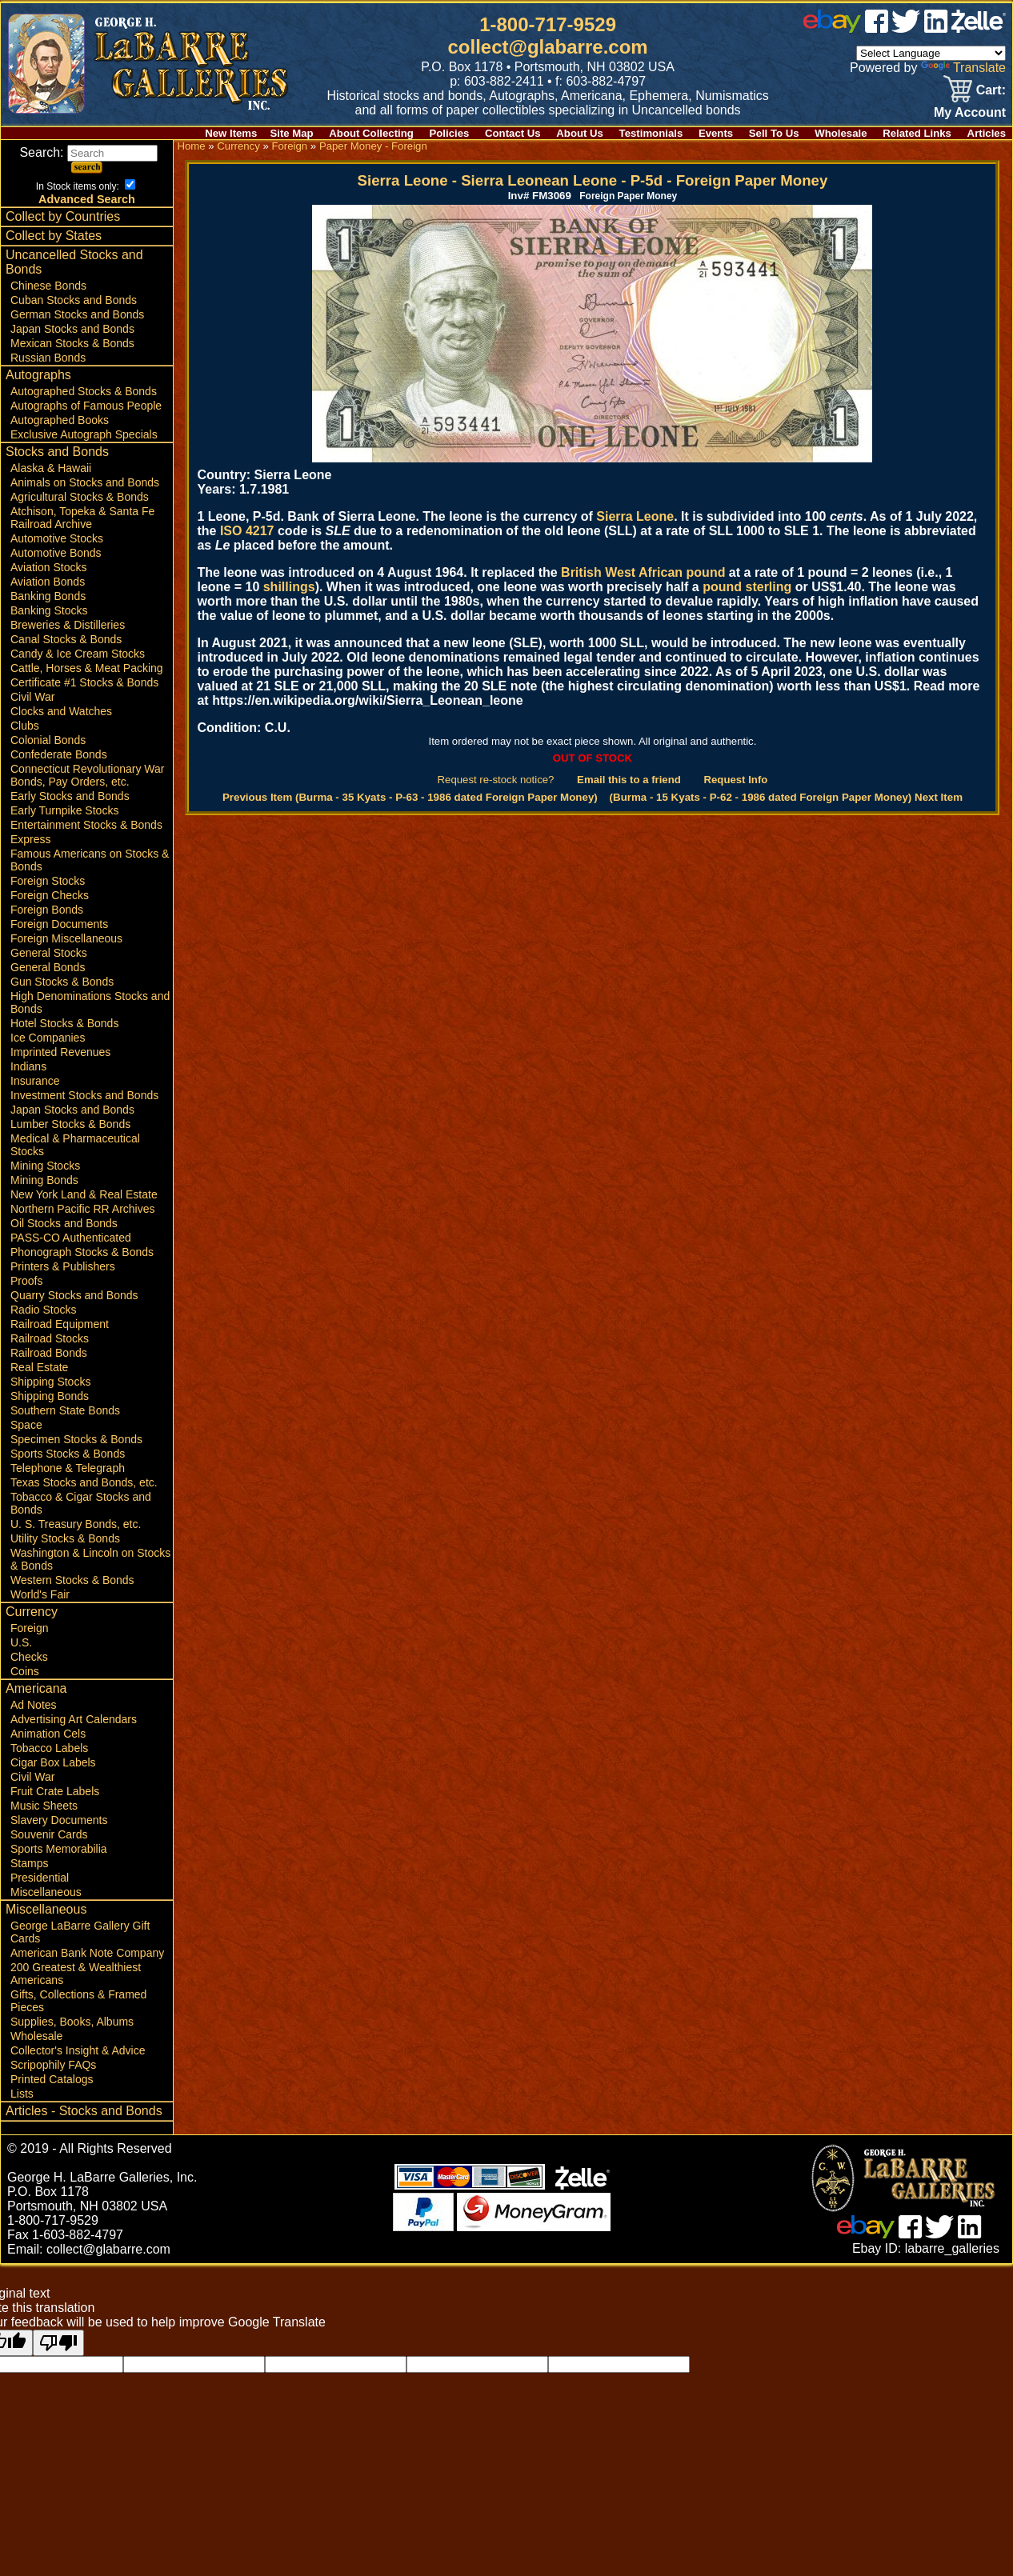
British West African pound (643, 572)
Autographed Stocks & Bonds (83, 391)
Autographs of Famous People (86, 405)
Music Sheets (44, 1805)
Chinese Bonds (48, 285)
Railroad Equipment (59, 1324)
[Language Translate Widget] (931, 53)
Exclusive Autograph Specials (84, 434)
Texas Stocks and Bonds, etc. (84, 1482)
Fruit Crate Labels (54, 1791)
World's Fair (40, 1594)
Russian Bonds (48, 357)
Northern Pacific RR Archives (82, 1208)
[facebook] (876, 28)
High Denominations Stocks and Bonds (90, 1002)
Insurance (34, 1080)
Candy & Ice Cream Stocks (77, 653)
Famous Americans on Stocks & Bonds (89, 860)
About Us (579, 133)
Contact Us (513, 133)
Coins (24, 1671)
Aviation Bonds (47, 581)
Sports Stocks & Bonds (67, 1453)
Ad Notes (33, 1704)
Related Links (917, 133)
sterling (769, 587)
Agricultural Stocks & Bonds (79, 496)
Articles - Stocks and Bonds (84, 2111)
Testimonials (651, 133)
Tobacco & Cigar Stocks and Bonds (80, 1503)
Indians (28, 1066)
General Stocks (48, 952)
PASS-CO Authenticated (70, 1237)
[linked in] (936, 28)
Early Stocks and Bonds (70, 796)
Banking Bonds (48, 596)
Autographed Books (59, 420)
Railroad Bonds (48, 1352)
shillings (289, 587)
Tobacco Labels (49, 1748)
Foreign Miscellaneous (66, 938)
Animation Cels (48, 1733)
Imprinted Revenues (60, 1052)
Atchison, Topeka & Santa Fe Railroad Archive (82, 517)
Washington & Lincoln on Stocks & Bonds (90, 1559)
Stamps (29, 1863)
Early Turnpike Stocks (64, 810)
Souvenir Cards (49, 1834)
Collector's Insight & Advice (77, 2050)
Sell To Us (774, 133)
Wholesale (841, 133)
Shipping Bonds (49, 1396)
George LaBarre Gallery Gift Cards (80, 1932)
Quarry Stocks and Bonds (74, 1295)
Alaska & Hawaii (50, 468)
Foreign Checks (49, 895)
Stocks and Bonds (57, 451)
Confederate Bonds (58, 754)
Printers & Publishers (62, 1266)
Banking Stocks (49, 610)
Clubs (24, 725)
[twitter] (905, 28)
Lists (22, 2093)
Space (26, 1424)
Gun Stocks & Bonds (62, 981)
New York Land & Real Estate (84, 1194)
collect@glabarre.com (548, 47)
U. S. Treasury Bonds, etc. (75, 1524)
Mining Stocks (45, 1165)
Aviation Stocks (48, 567)
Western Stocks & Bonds (72, 1580)
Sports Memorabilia (58, 1848)
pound (722, 587)
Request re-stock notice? (496, 780)
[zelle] (978, 28)
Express (30, 839)
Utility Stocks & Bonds (65, 1538)
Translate (963, 67)
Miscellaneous (46, 1892)
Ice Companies (47, 1037)
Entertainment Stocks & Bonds (86, 824)
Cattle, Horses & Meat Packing (86, 668)
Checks (29, 1656)
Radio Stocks (43, 1309)
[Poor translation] (58, 2343)
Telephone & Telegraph (67, 1468)
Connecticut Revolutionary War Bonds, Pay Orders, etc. (87, 775)
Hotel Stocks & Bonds (64, 1023)
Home (191, 146)
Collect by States (54, 235)
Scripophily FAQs (53, 2064)
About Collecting (371, 133)
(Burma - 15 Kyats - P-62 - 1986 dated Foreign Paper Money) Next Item (786, 797)
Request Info (735, 780)
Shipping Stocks (50, 1381)
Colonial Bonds (48, 740)
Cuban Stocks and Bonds (73, 300)
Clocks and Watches (61, 711)
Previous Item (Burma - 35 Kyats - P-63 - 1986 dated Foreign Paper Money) (410, 797)
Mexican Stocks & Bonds (72, 343)
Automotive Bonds (56, 552)
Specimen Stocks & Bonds (76, 1439)
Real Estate (39, 1367)
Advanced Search (86, 199)
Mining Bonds (44, 1180)
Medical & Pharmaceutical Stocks (75, 1145)
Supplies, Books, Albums (72, 2021)
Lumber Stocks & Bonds (70, 1124)
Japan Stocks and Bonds (72, 328)
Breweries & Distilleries (67, 624)
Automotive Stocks (56, 538)
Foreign (29, 1628)
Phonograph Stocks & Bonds (82, 1252)
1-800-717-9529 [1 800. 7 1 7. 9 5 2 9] (547, 24)
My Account (970, 112)
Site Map (291, 133)
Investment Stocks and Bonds (84, 1095)
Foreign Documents (59, 924)
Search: (88, 152)
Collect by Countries (63, 216)
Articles (986, 133)
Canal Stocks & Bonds (66, 639)
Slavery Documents (58, 1820)
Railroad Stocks (49, 1338)
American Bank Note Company (87, 1952)
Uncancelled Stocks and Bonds (74, 262)
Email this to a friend (629, 780)
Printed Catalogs (52, 2079)
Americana (36, 1688)
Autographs (38, 375)
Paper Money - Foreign (373, 146)
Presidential (39, 1877)
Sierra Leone (635, 516)
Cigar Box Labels (53, 1762)
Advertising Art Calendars (73, 1719)
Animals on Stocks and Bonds (84, 482)
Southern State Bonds (65, 1410)
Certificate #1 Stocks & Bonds (84, 682)
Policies (450, 133)
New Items (231, 133)
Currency (32, 1611)
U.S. (21, 1642)
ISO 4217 (247, 531)
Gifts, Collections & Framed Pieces (78, 2001)
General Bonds (47, 967)
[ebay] (832, 28)
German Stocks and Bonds (77, 314)
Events (716, 133)
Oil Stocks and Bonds (64, 1223)
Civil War (32, 696)
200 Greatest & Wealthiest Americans (75, 1973)
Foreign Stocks (47, 880)
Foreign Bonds (46, 909)
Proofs (26, 1280)
